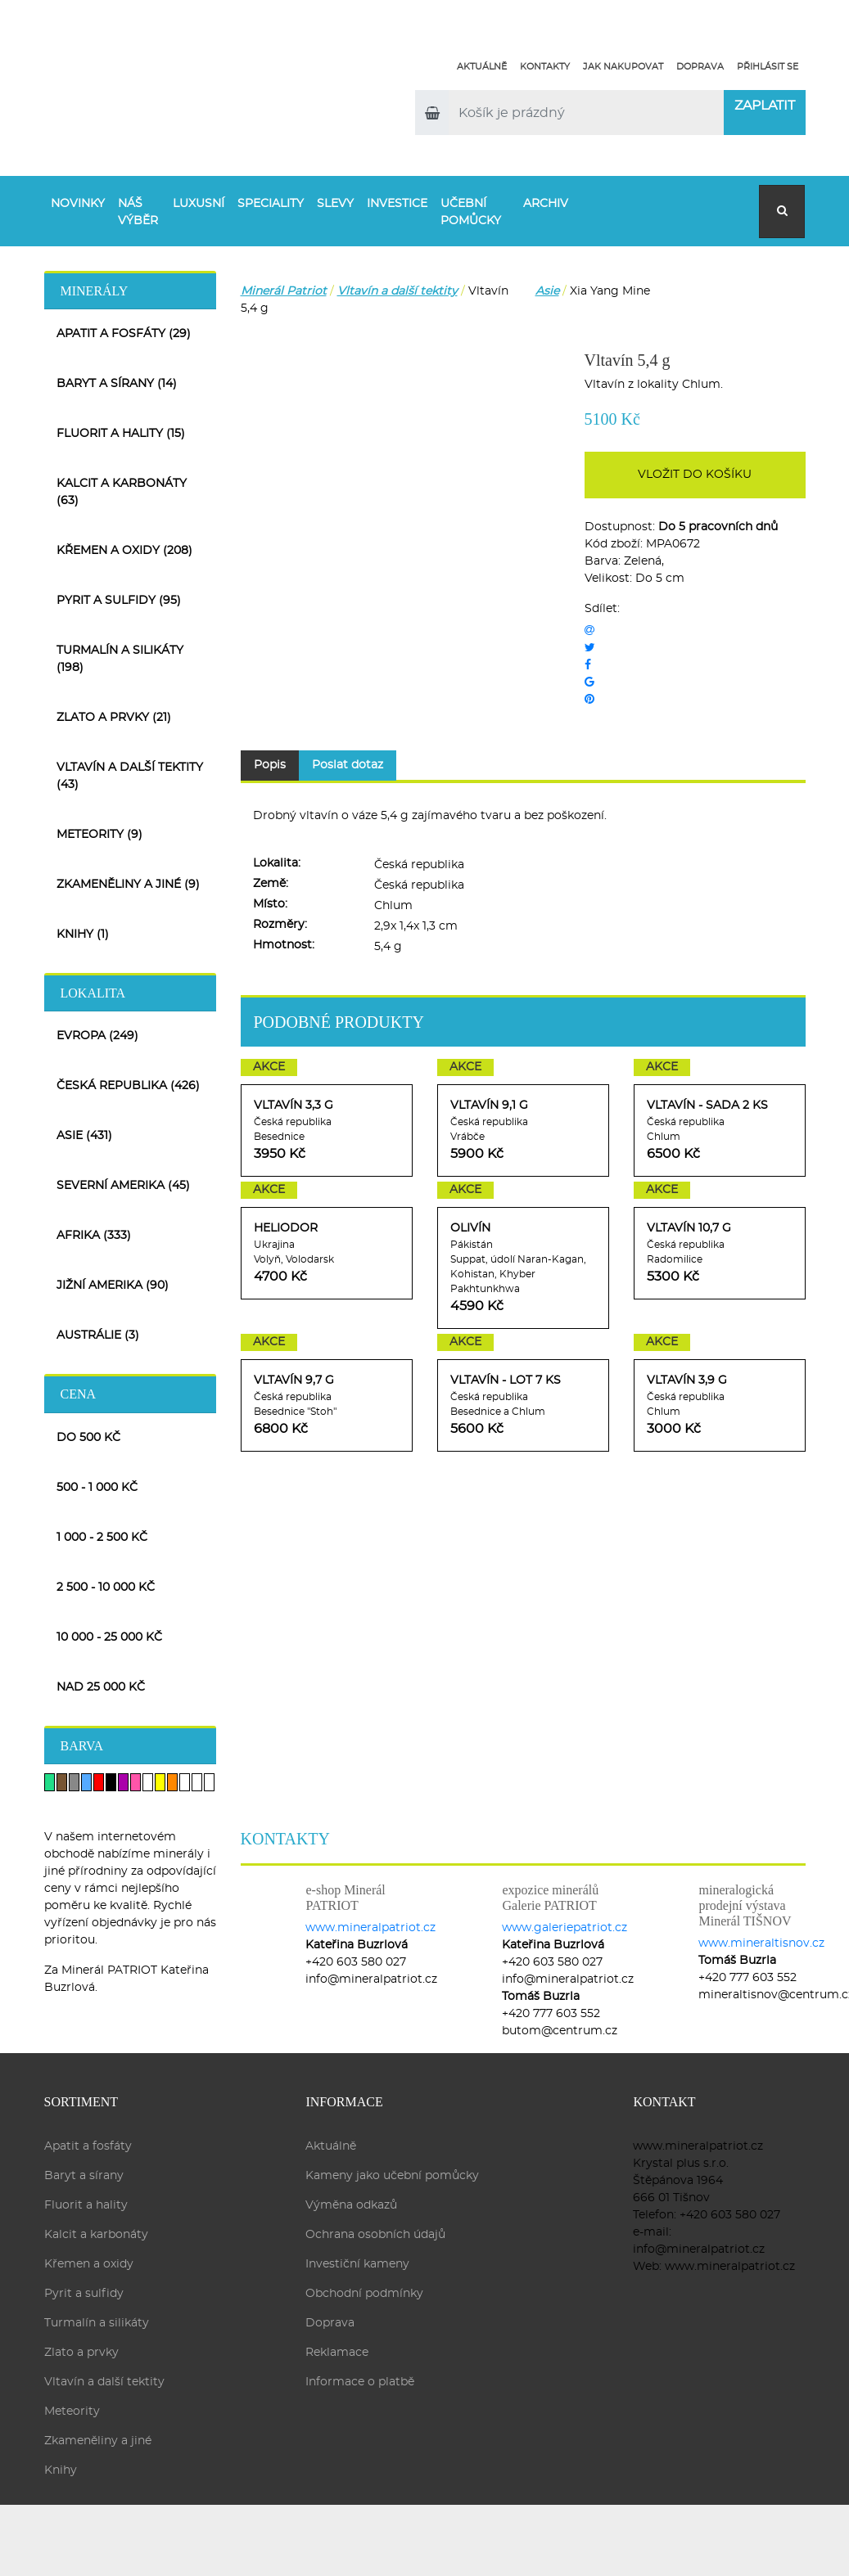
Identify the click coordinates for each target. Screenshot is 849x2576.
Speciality (270, 203)
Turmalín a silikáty (96, 2323)
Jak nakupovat (623, 66)
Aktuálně (482, 66)
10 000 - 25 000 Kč (109, 1637)
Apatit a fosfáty (88, 2146)
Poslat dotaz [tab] (347, 765)
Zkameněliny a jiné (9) (128, 884)
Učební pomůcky (470, 212)
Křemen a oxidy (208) (124, 550)
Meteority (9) (99, 834)
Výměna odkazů (351, 2205)
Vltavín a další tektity (397, 291)
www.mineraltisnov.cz (761, 1943)
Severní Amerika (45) (123, 1185)
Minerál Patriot (284, 291)
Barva (82, 1746)
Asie (547, 291)
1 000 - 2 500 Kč (101, 1537)
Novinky (78, 203)
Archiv (545, 203)
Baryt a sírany (84, 2176)
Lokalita (93, 993)
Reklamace (336, 2352)
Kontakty (545, 66)
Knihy (60, 2470)
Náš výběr (138, 212)
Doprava (700, 66)
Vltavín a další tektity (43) (129, 776)
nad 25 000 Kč (100, 1687)
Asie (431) (84, 1136)
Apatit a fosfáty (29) (123, 334)
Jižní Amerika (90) (112, 1285)
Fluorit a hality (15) (120, 433)
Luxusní (198, 203)
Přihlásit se (767, 66)
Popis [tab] (270, 765)
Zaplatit (764, 105)
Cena (79, 1394)
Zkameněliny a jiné (97, 2441)
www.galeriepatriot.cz (564, 1928)
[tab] (130, 290)
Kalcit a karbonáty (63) (121, 492)
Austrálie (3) (97, 1335)
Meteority (72, 2411)
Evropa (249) (97, 1036)
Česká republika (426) (128, 1086)
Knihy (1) (82, 934)
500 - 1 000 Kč (97, 1487)
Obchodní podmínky (364, 2293)
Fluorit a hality (86, 2205)
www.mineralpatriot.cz (370, 1928)
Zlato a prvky (81, 2352)
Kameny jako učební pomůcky (392, 2176)
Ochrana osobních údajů (375, 2234)
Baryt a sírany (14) (116, 384)
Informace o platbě (359, 2382)
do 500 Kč (88, 1437)
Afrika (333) (93, 1235)
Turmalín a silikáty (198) (119, 659)
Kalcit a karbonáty (96, 2234)
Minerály (95, 291)
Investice (397, 203)
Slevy (335, 203)
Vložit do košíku (695, 474)
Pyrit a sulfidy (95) (118, 600)
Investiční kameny (357, 2264)
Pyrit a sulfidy (84, 2293)
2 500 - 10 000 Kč (105, 1587)
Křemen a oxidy (88, 2264)
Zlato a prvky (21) (113, 717)
